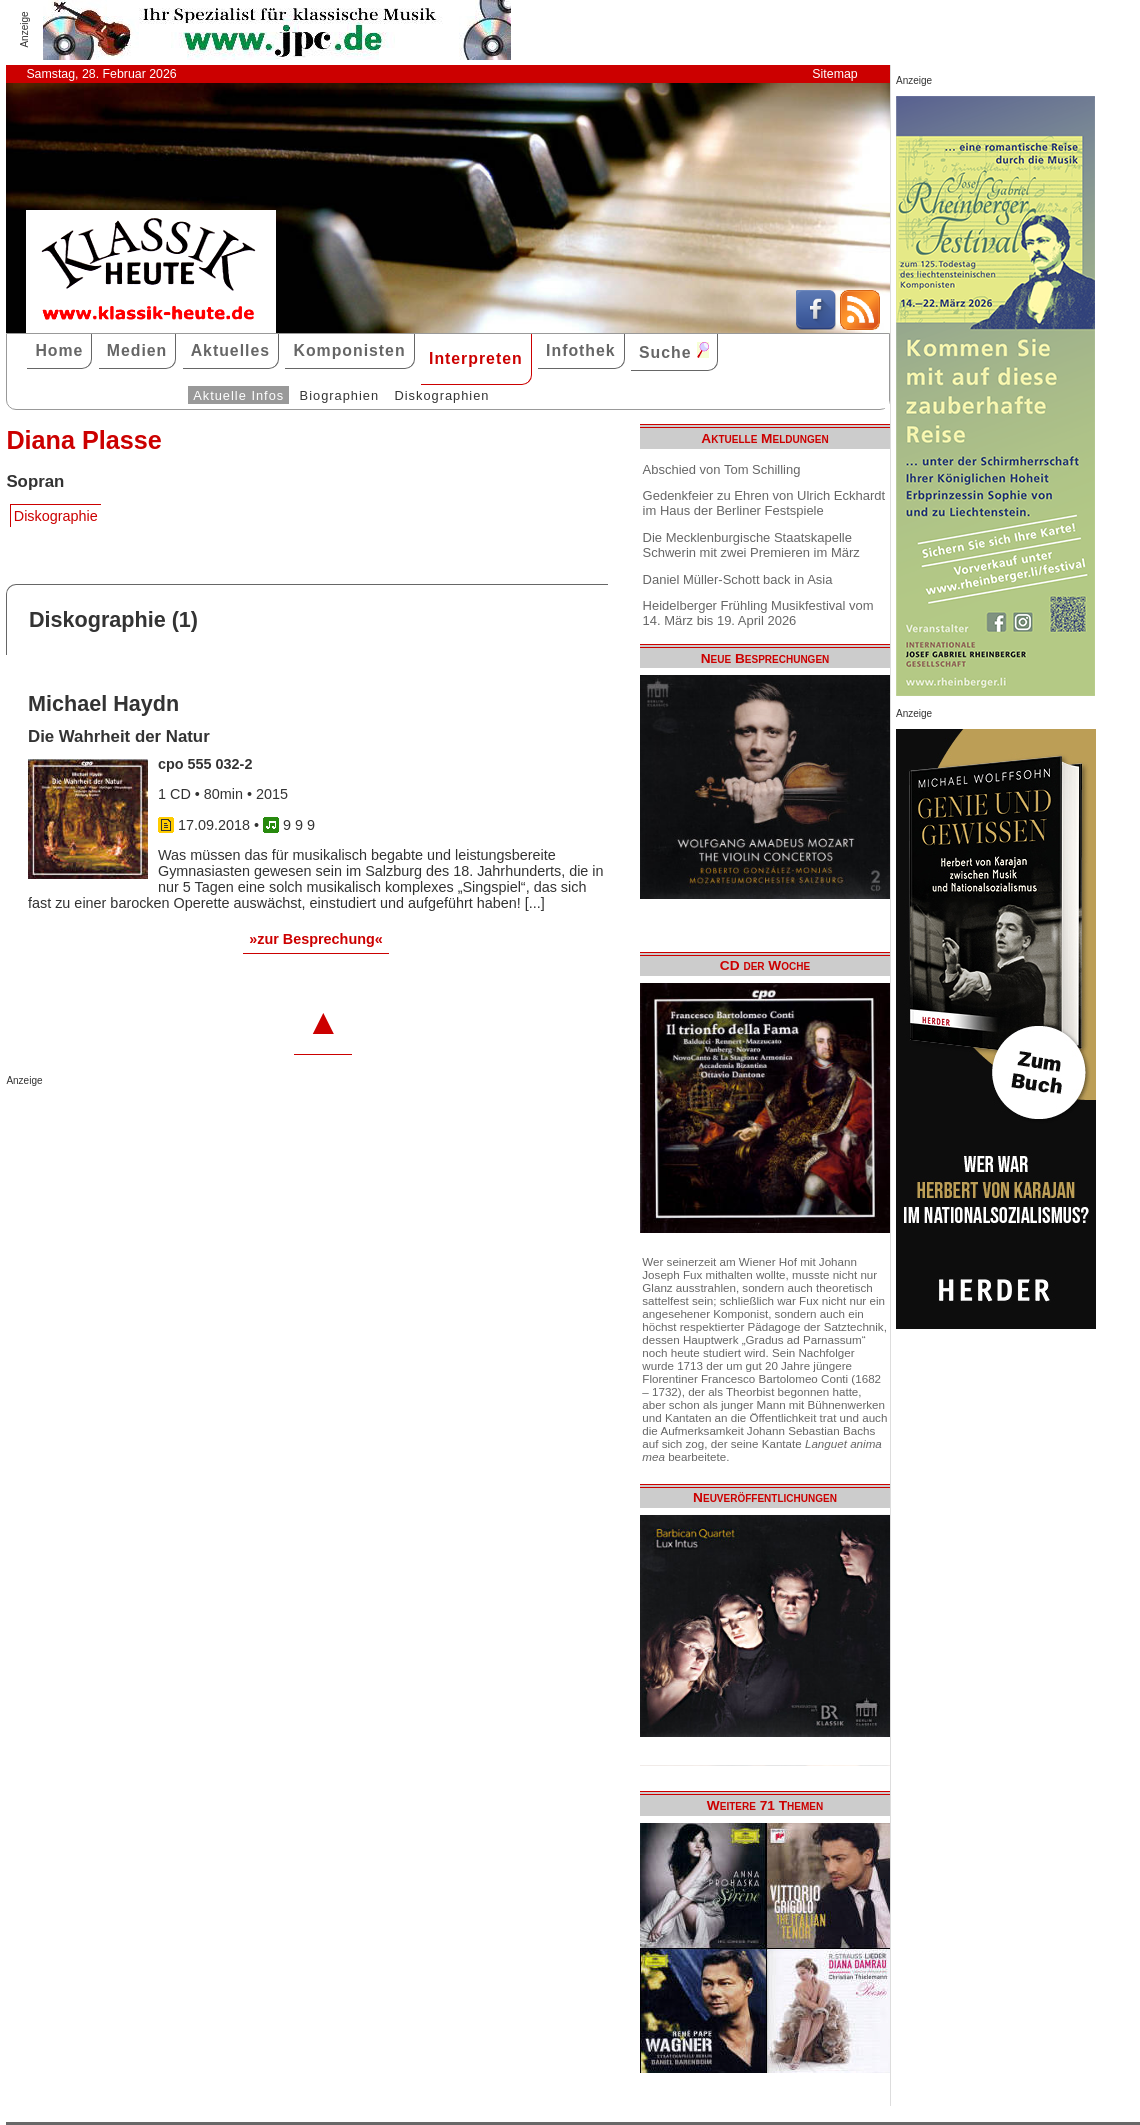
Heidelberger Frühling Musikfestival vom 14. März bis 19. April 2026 (758, 613)
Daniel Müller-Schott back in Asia (738, 579)
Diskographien (441, 395)
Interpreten (476, 358)
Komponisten (349, 350)
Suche (674, 351)
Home (59, 350)
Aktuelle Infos (238, 395)
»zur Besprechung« (316, 939)
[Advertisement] (240, 1126)
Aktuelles (230, 350)
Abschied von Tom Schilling (722, 469)
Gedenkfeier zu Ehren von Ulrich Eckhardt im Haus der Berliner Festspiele (764, 503)
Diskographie (56, 516)
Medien (137, 350)
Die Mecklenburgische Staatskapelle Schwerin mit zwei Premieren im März (751, 545)
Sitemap (834, 74)
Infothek (581, 350)
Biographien (339, 395)
